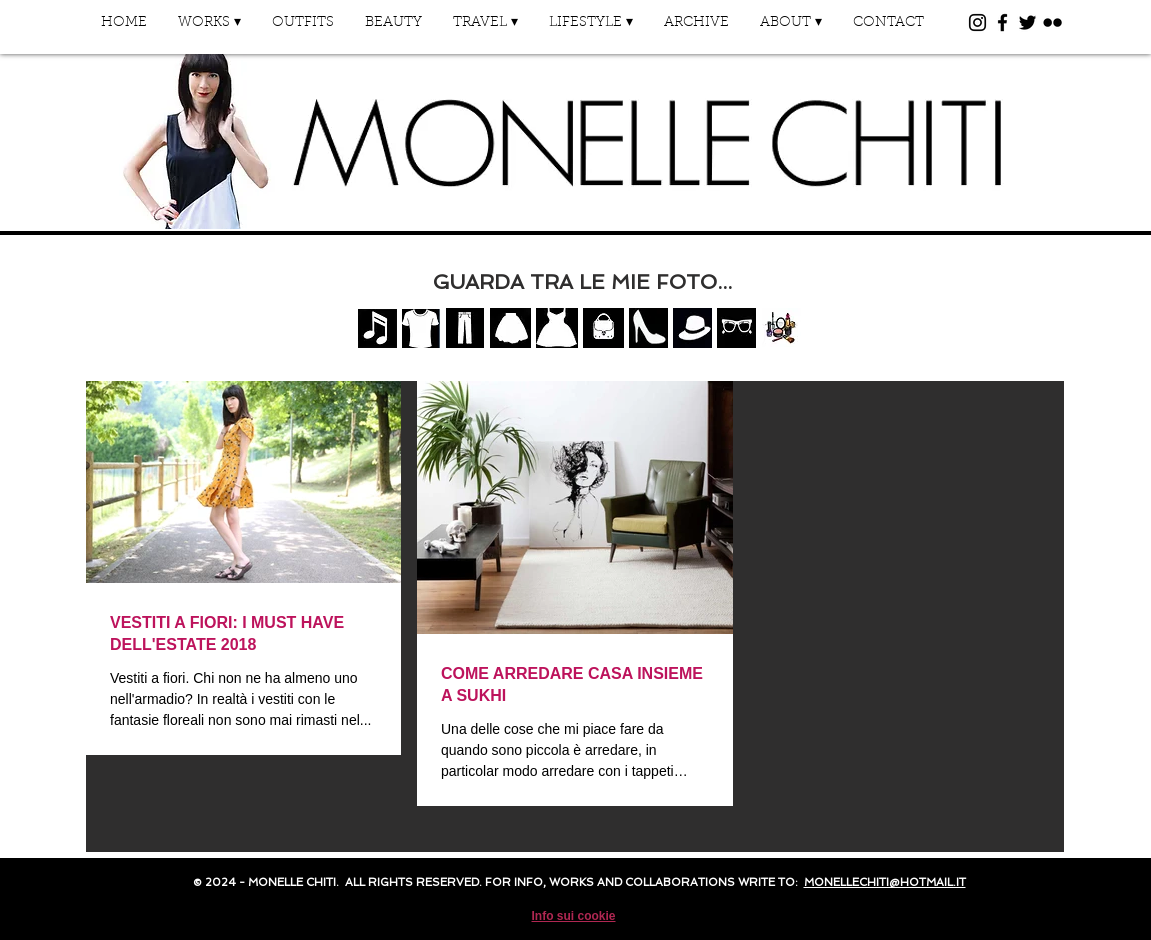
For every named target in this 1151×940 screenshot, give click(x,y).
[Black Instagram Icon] (977, 22)
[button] (210, 29)
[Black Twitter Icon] (1027, 22)
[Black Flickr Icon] (1052, 22)
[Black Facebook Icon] (1002, 22)
